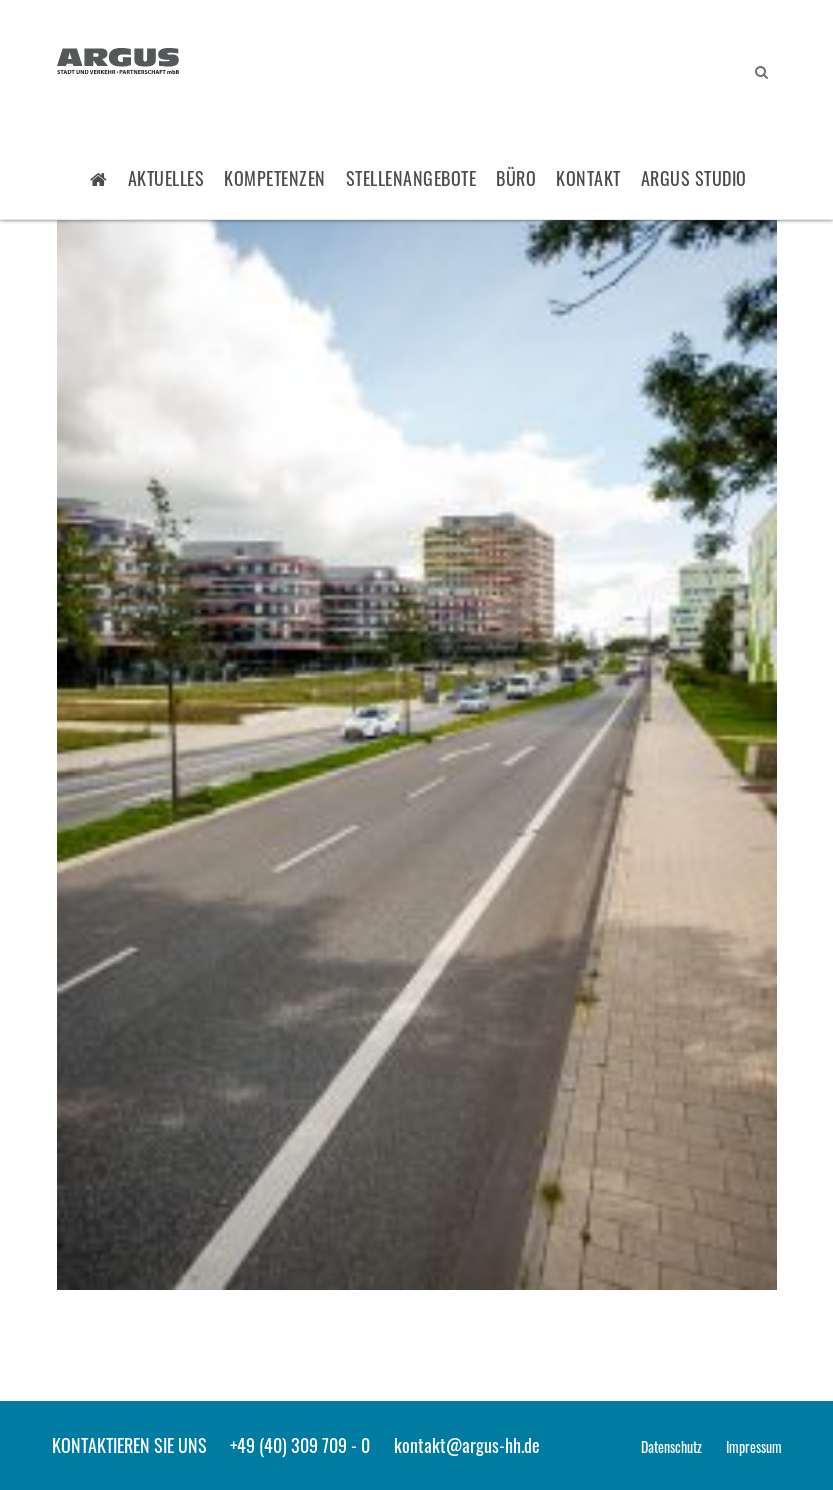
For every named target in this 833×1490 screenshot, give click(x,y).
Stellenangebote (411, 178)
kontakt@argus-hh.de (467, 1445)
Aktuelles (166, 178)
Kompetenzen (275, 178)
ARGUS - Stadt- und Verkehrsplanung (118, 63)
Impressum (754, 1446)
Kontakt (588, 178)
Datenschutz (671, 1446)
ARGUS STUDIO (694, 178)
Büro (516, 178)
